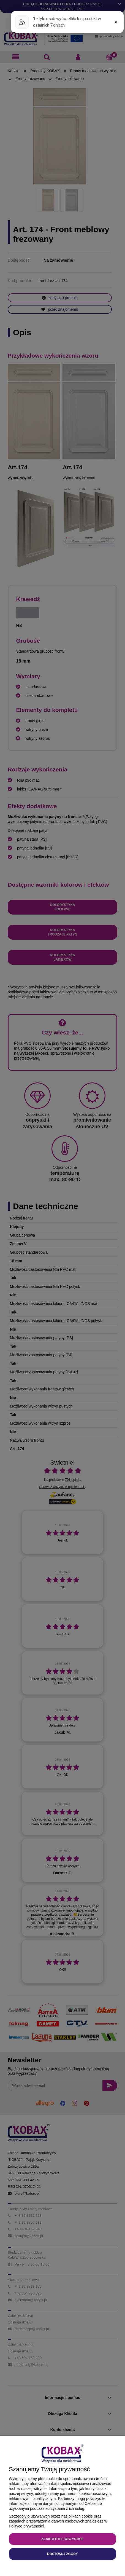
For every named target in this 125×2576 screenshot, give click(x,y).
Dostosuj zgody (62, 2554)
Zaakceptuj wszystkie (62, 2539)
